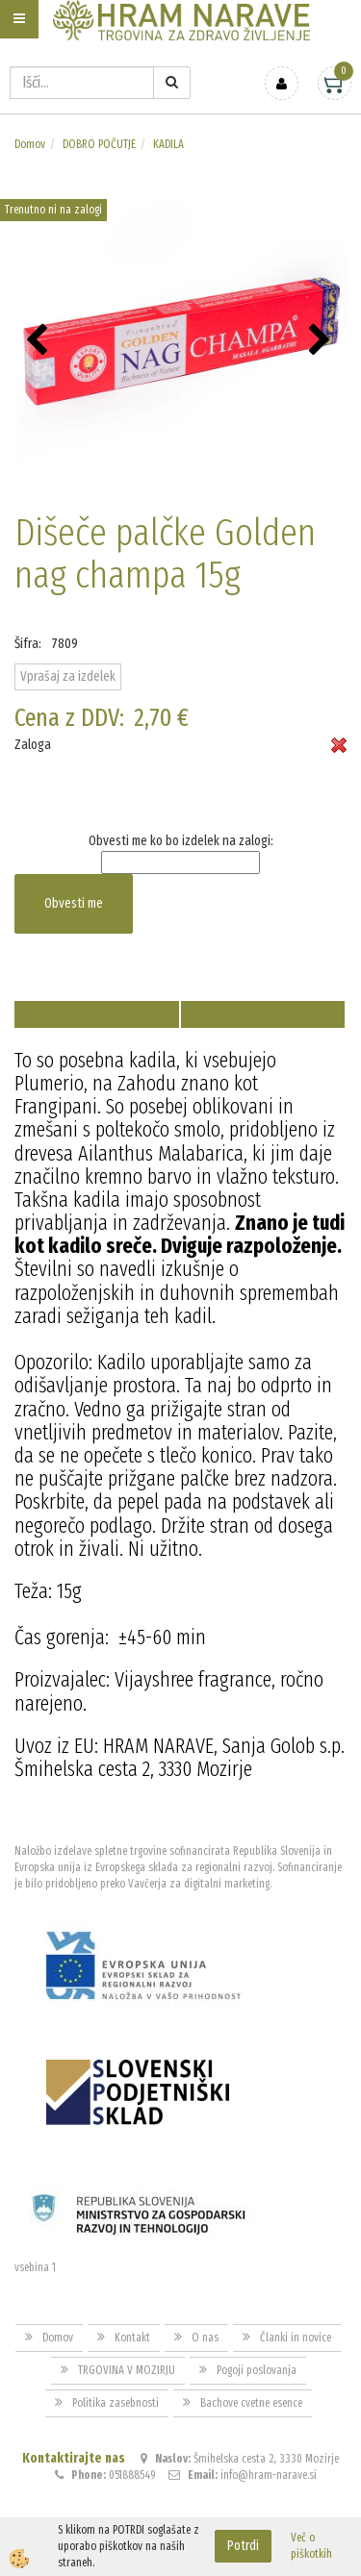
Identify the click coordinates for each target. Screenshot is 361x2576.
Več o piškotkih (311, 2546)
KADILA (168, 144)
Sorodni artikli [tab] (262, 1014)
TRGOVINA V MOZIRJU (126, 2370)
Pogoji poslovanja (257, 2370)
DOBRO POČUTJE (99, 144)
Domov (29, 144)
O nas (205, 2337)
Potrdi (243, 2546)
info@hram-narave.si (268, 2475)
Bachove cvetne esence (251, 2403)
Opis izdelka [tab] (96, 1014)
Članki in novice (295, 2337)
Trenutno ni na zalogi (53, 209)
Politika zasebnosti (115, 2403)
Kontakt (132, 2337)
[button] (322, 341)
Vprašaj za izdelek (68, 676)
